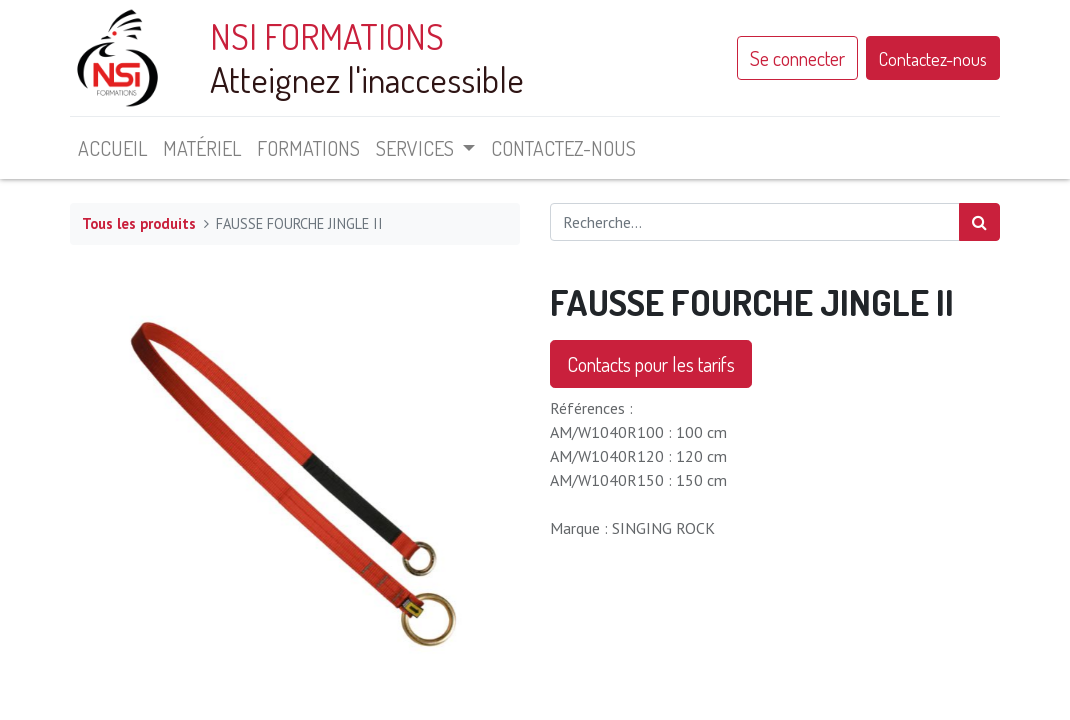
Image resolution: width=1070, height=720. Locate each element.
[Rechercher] (979, 222)
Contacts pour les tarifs (651, 364)
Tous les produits (139, 223)
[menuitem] (112, 148)
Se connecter (797, 58)
